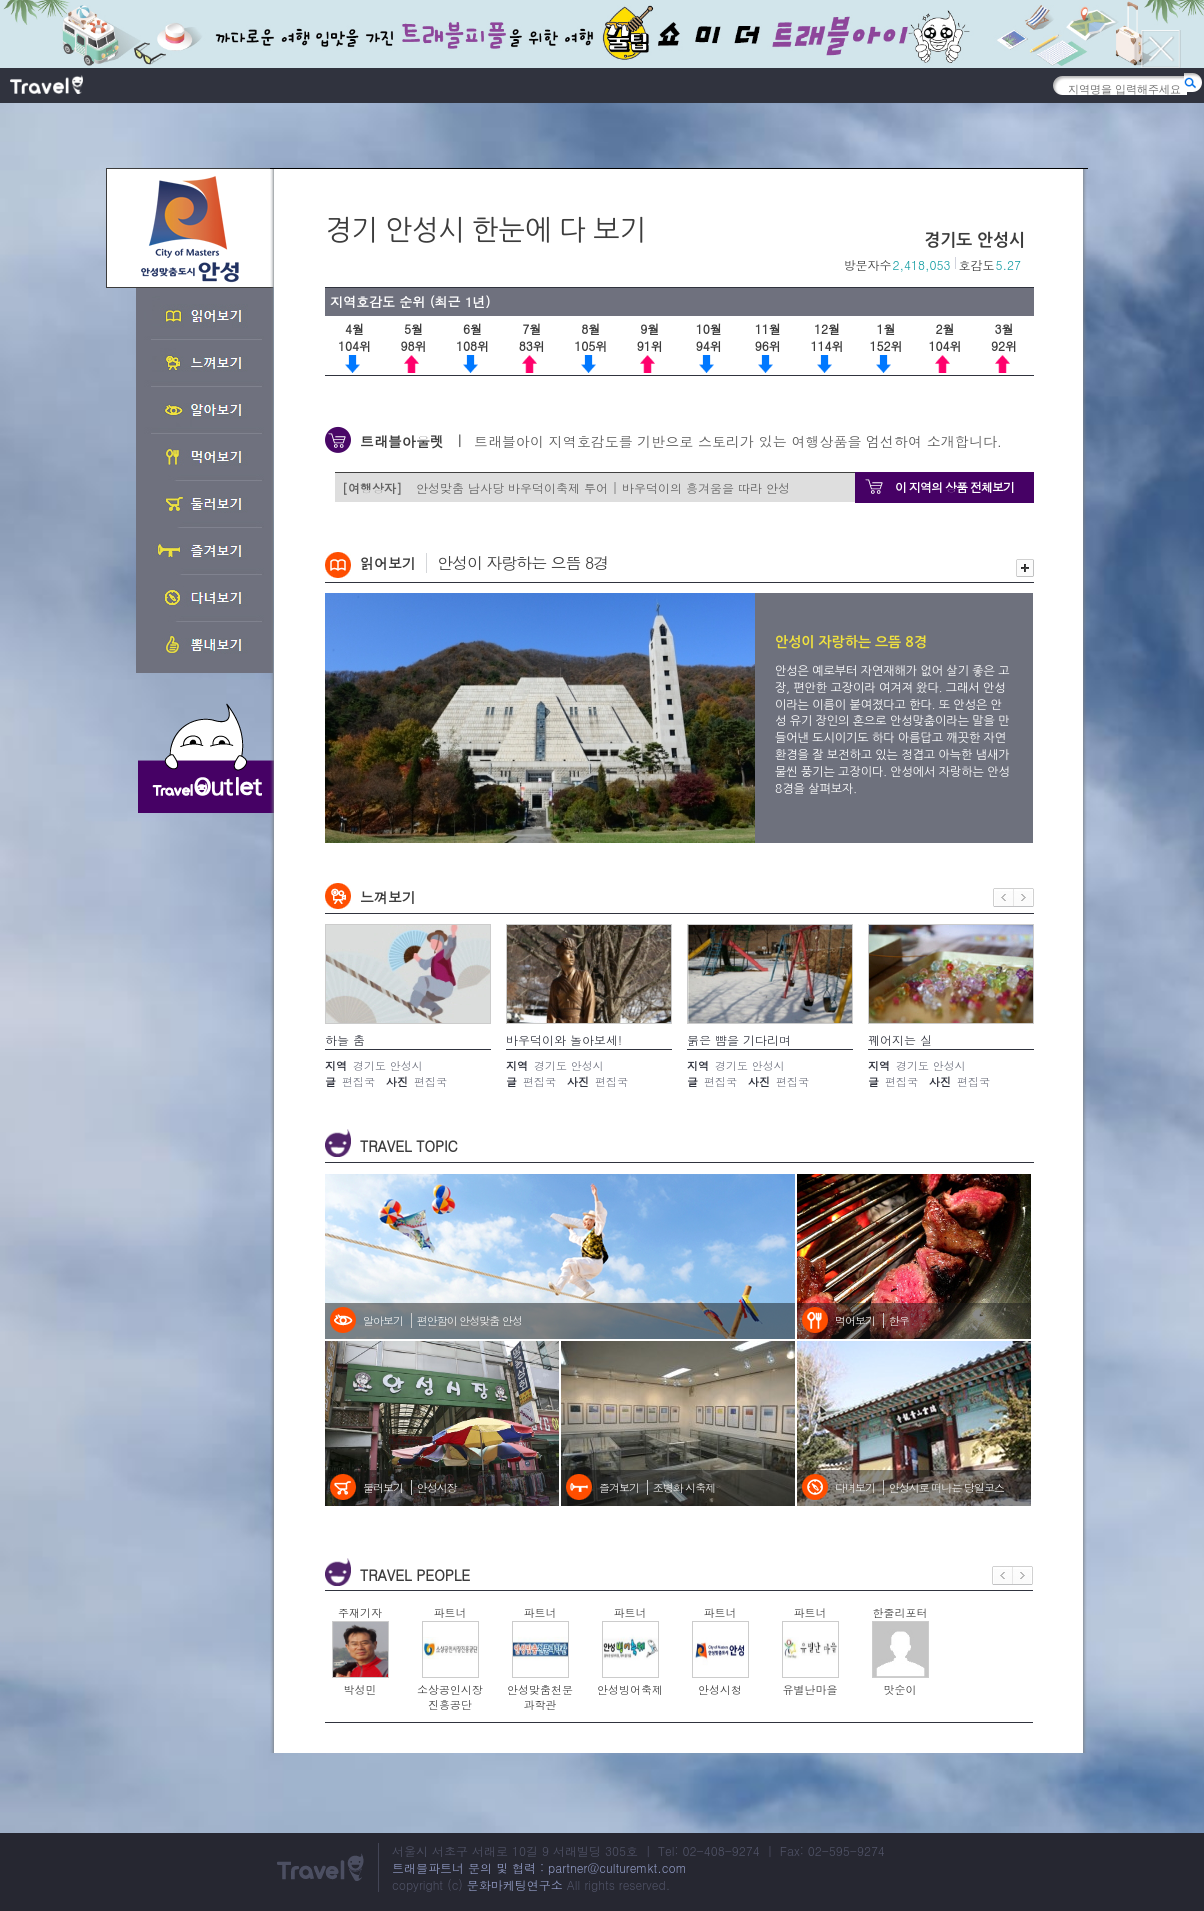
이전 (1003, 897)
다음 (1024, 897)
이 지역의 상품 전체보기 (954, 486)
